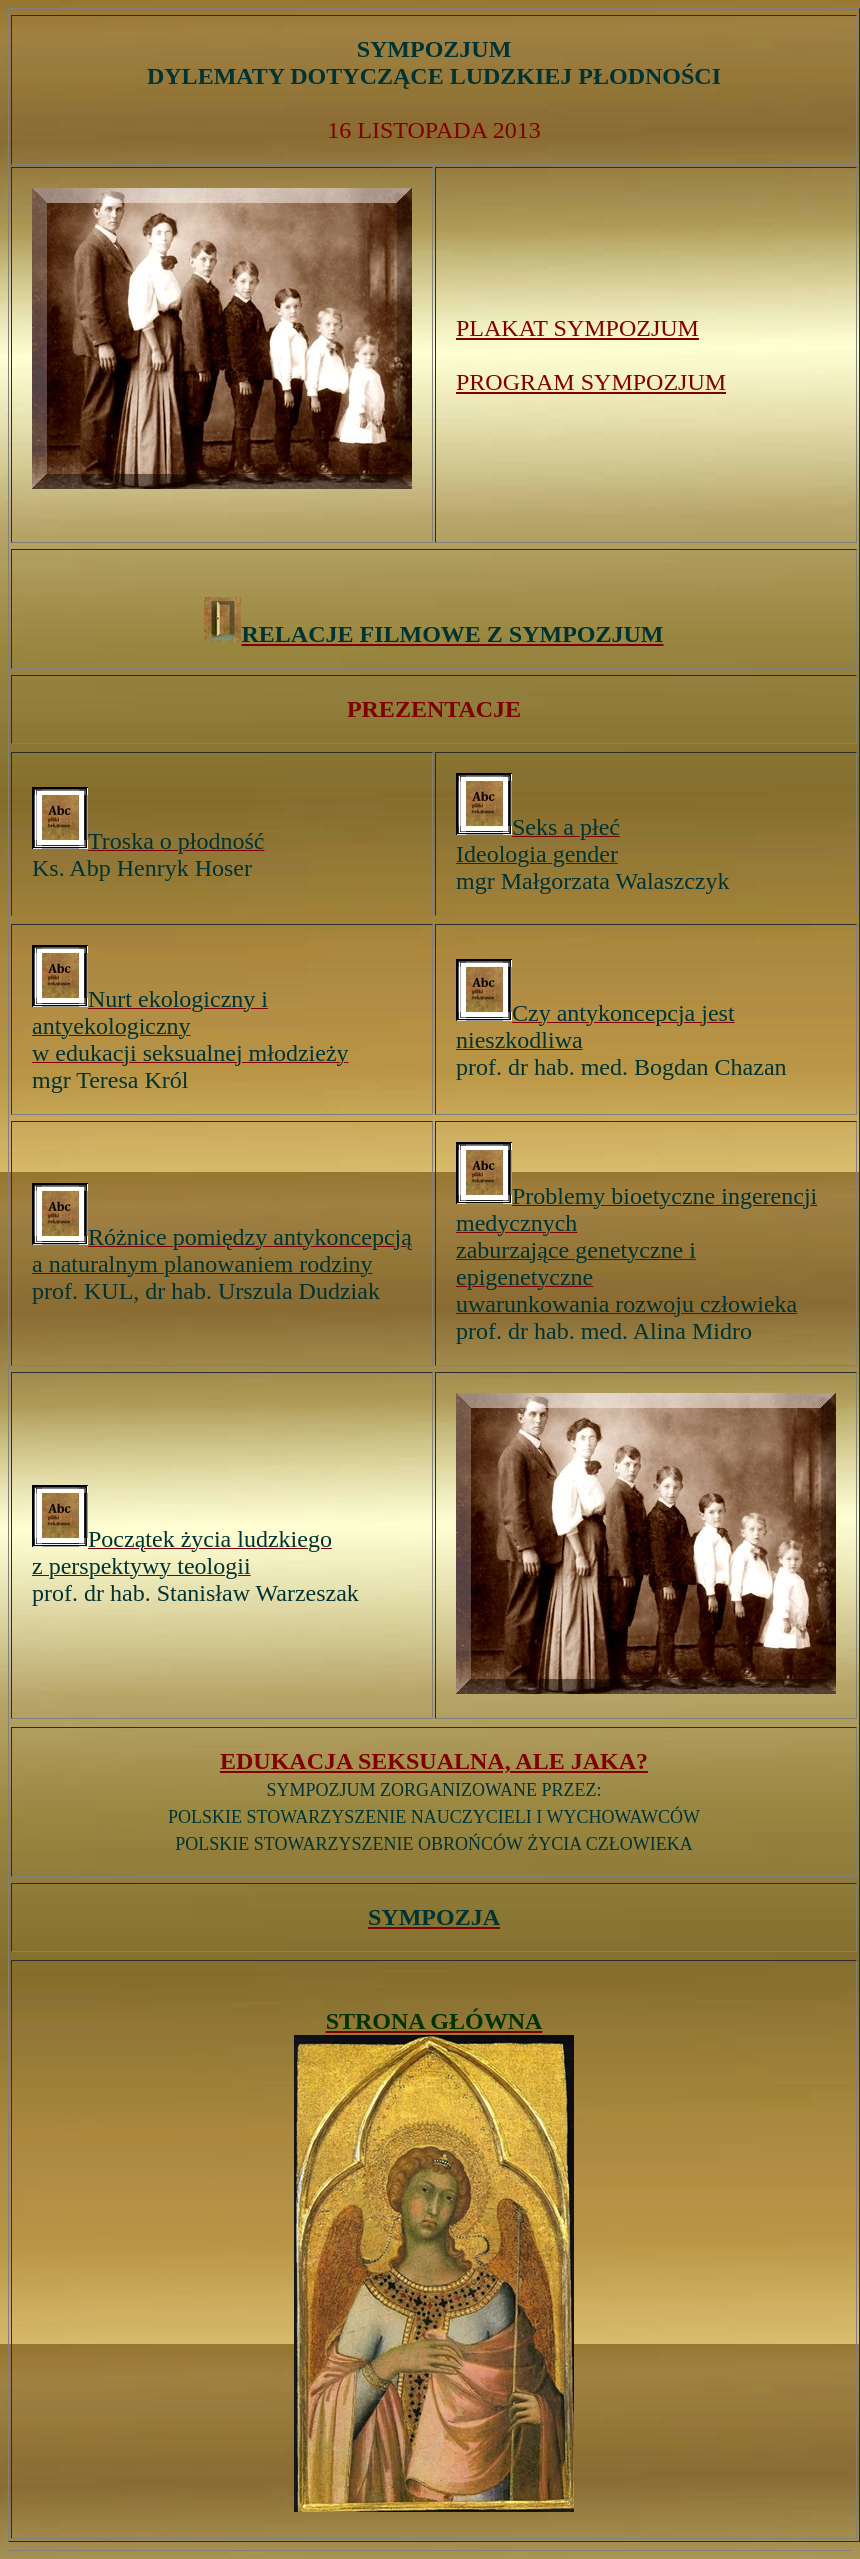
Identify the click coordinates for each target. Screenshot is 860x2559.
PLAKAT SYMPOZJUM (577, 328)
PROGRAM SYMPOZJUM (591, 382)
